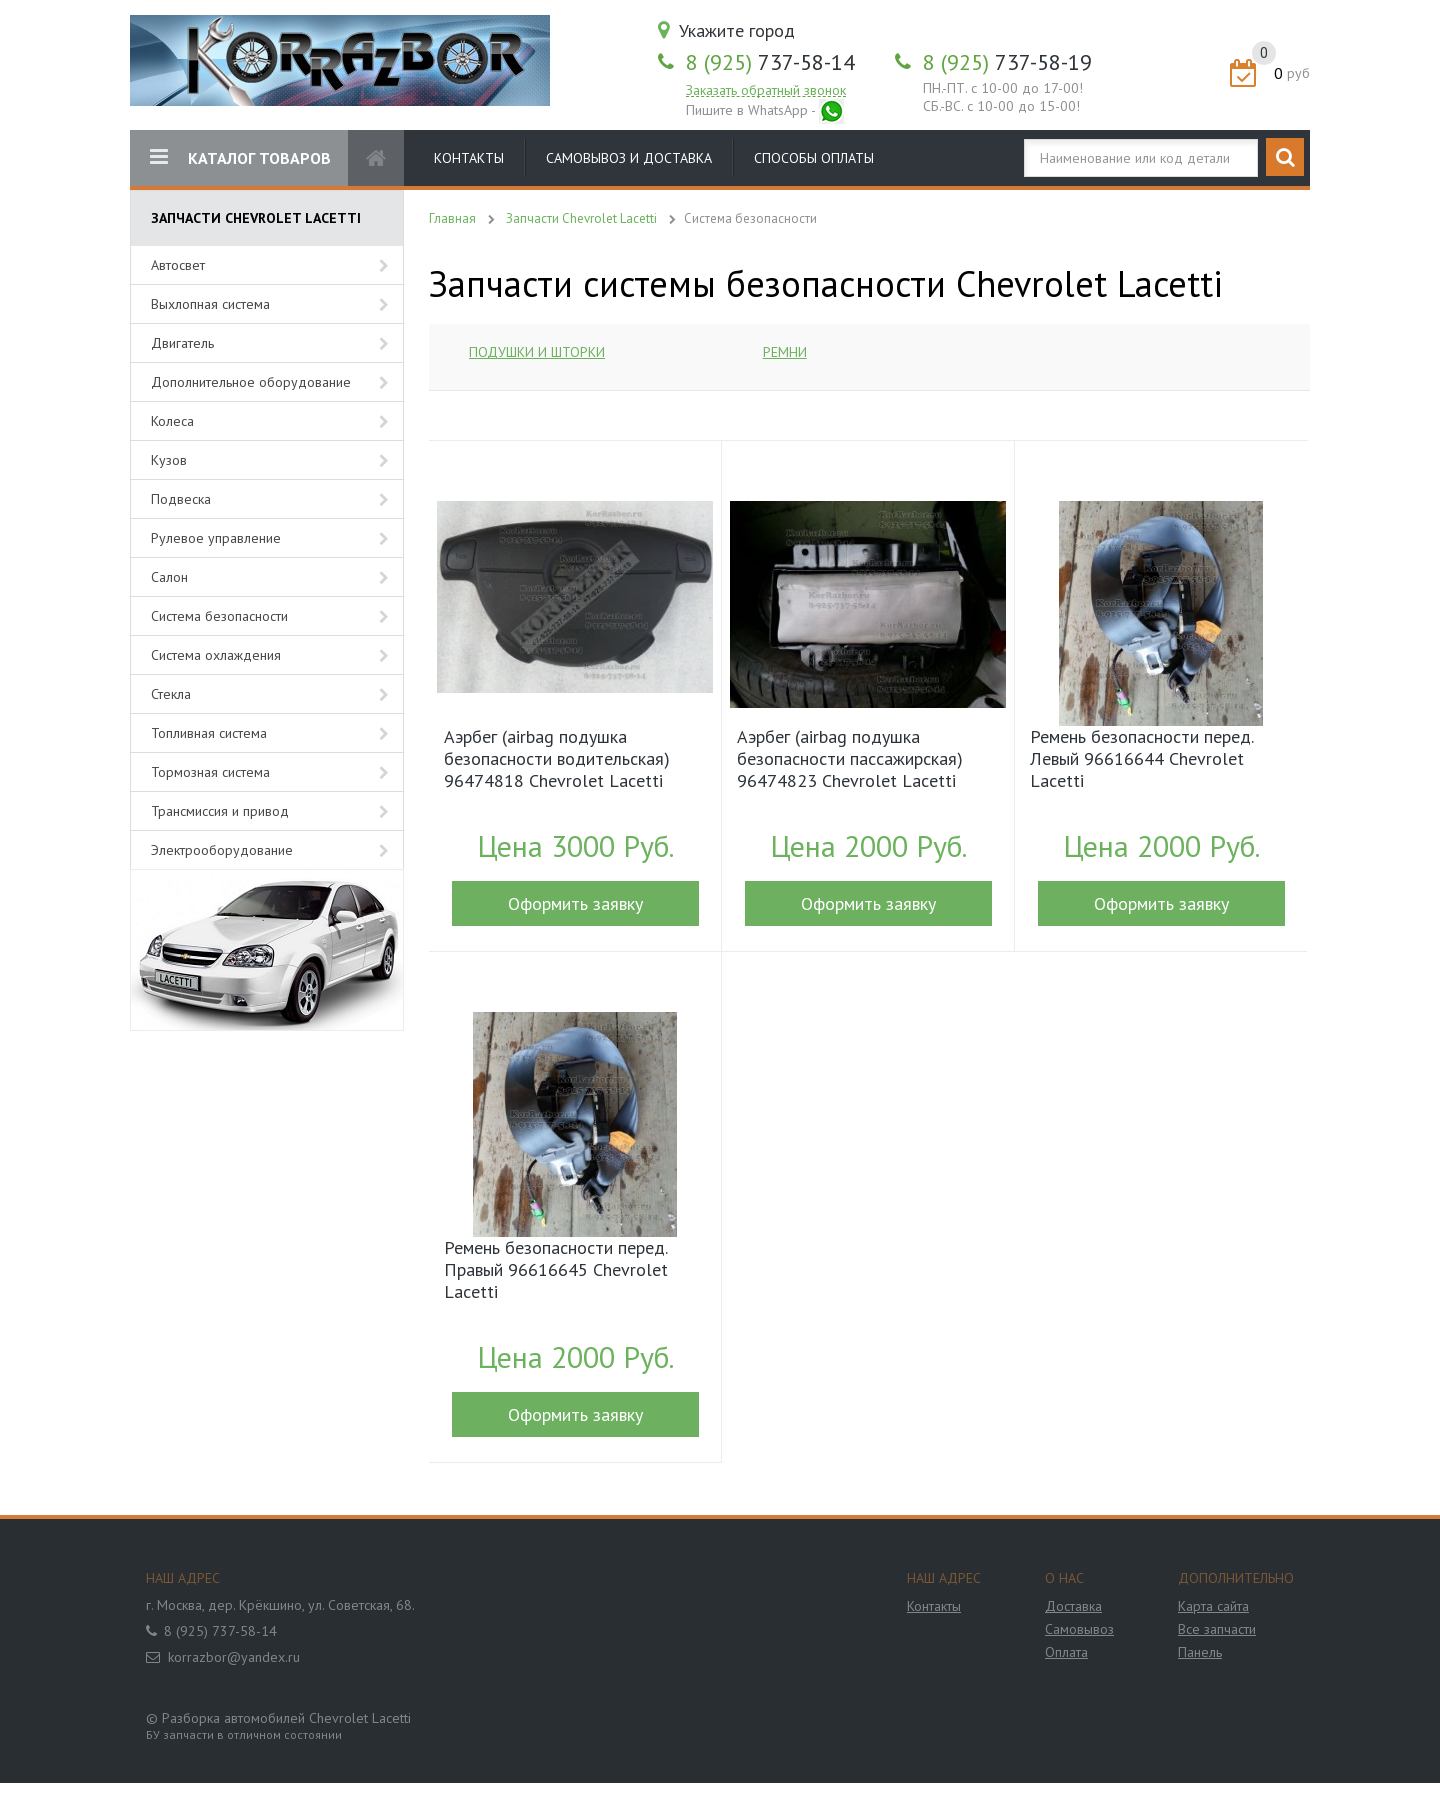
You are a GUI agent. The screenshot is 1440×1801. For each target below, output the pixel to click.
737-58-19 (1007, 62)
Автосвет (178, 265)
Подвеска (181, 499)
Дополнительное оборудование (251, 382)
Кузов (169, 460)
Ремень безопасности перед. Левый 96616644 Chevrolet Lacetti (1141, 759)
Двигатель (182, 343)
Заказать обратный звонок (766, 90)
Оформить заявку (575, 903)
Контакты (469, 158)
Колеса (172, 421)
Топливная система (209, 733)
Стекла (171, 694)
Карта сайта (1213, 1606)
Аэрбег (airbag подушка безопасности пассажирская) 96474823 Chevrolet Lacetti (850, 759)
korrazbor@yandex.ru (234, 1657)
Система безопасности (219, 616)
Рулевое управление (216, 538)
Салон (169, 577)
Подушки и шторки (537, 352)
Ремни (785, 352)
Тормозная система (210, 772)
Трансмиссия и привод (220, 811)
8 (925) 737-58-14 (220, 1631)
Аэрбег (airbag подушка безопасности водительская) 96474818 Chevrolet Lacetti (557, 759)
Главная (452, 218)
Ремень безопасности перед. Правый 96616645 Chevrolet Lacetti (556, 1270)
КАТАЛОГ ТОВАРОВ (240, 157)
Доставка (1073, 1606)
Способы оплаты (814, 158)
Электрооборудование (222, 850)
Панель (1200, 1652)
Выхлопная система (210, 304)
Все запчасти (1217, 1629)
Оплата (1066, 1652)
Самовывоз (1079, 1629)
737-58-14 (770, 62)
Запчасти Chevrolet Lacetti (581, 218)
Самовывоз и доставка (629, 158)
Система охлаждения (216, 655)
